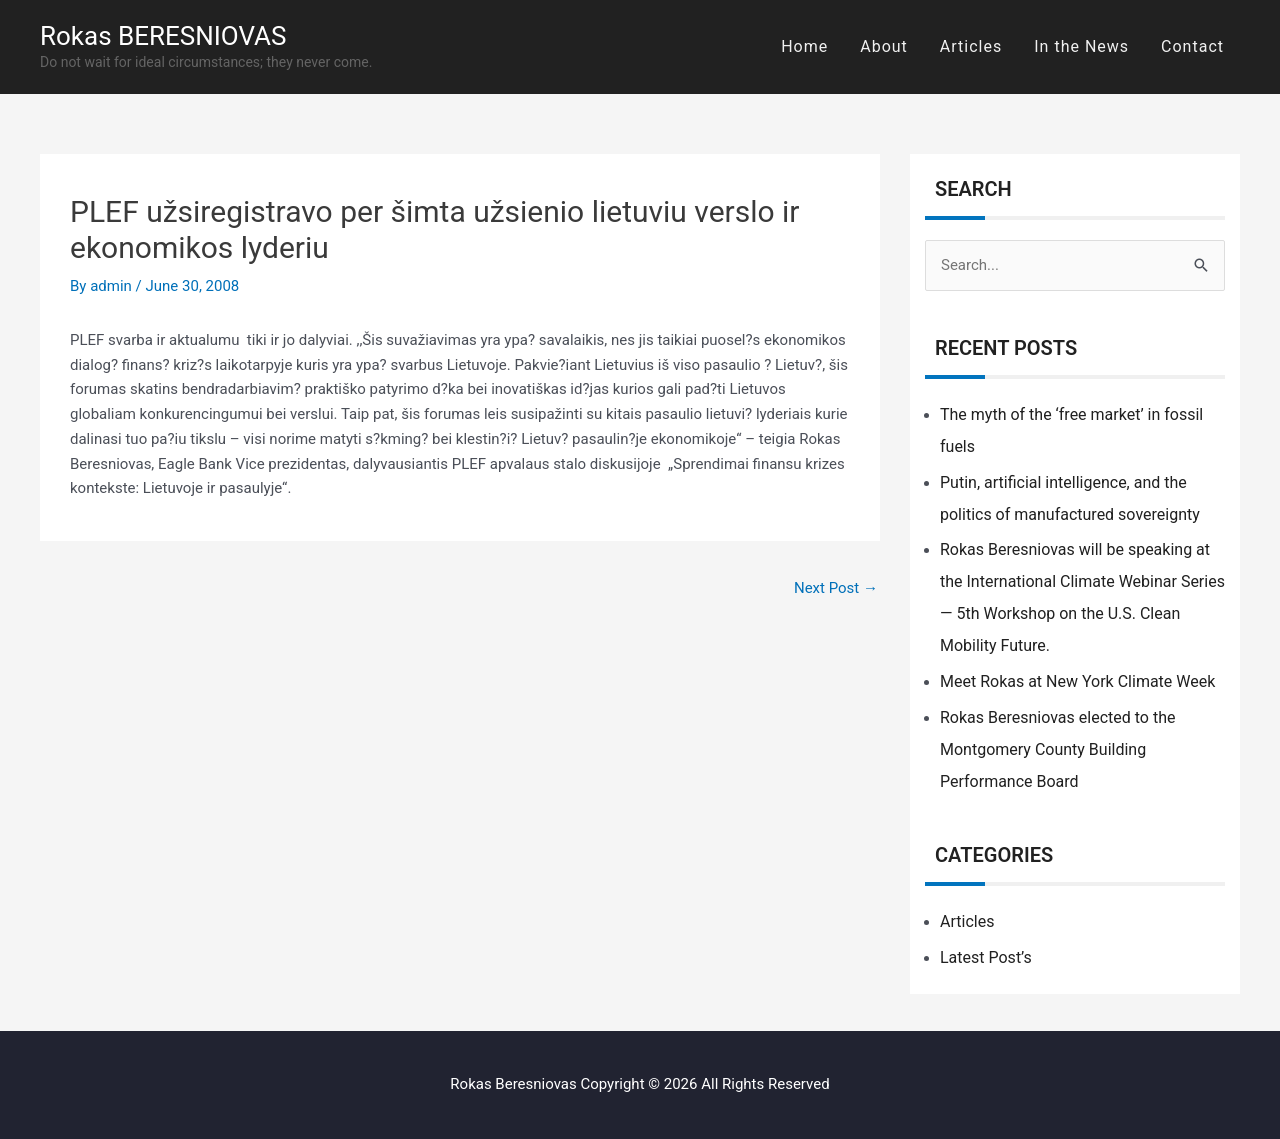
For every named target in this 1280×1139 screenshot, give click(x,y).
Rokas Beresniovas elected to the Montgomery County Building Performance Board (1057, 749)
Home (804, 46)
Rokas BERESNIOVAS (163, 36)
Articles (971, 46)
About (884, 46)
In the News (1081, 46)
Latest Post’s (986, 957)
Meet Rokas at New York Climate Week (1077, 681)
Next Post (836, 588)
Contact (1192, 46)
